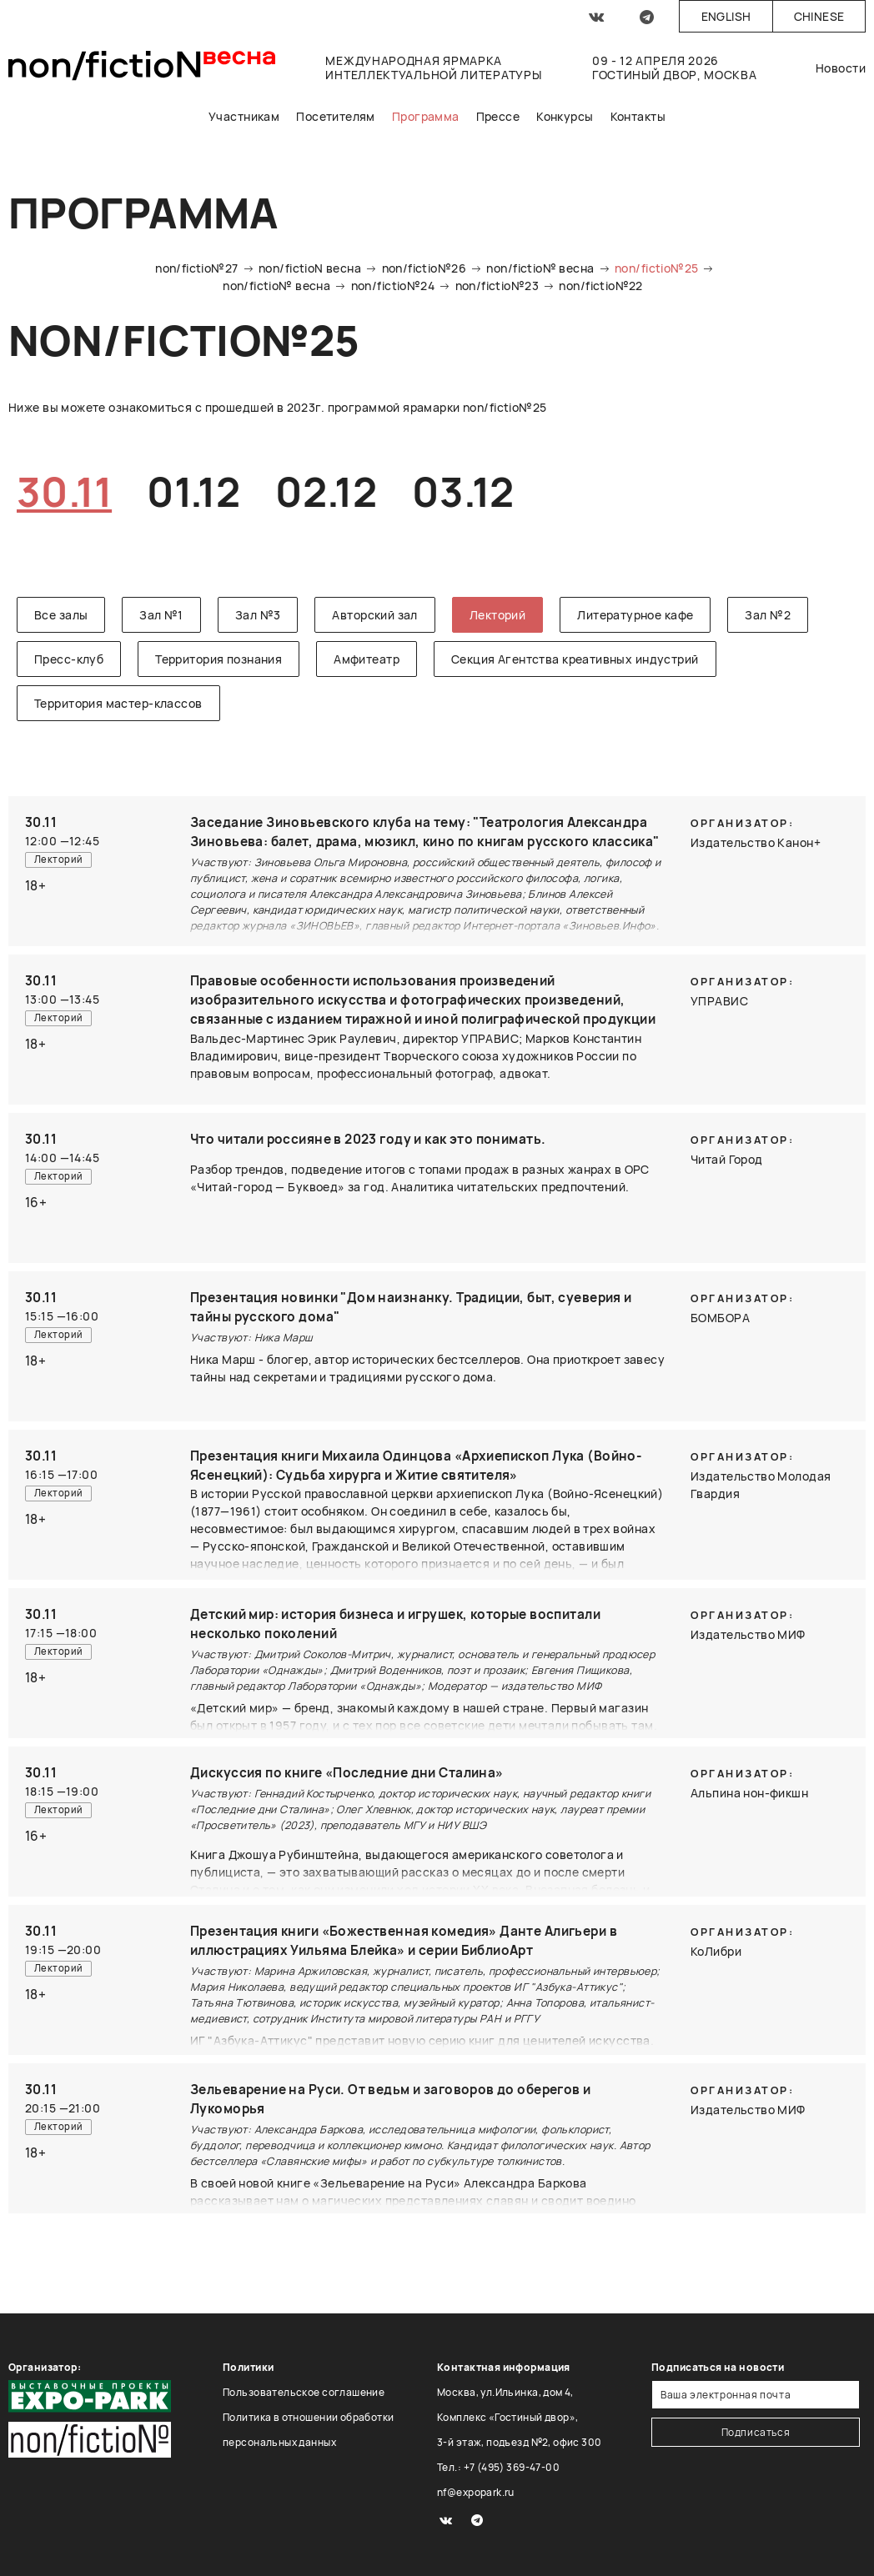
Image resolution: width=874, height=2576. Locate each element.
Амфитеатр (366, 659)
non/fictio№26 (424, 268)
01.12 (193, 491)
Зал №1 (161, 615)
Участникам (243, 116)
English (726, 16)
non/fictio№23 (497, 285)
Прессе (498, 116)
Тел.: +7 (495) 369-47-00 (498, 2467)
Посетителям (335, 116)
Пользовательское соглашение (303, 2392)
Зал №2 (768, 615)
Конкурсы (564, 116)
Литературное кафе (635, 615)
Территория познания (218, 659)
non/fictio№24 (392, 285)
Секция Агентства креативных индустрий (575, 659)
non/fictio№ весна (540, 268)
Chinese (819, 16)
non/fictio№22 (600, 285)
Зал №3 (258, 615)
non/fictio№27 (196, 268)
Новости (841, 68)
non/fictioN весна (310, 268)
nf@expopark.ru (476, 2492)
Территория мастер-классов (118, 703)
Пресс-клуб (68, 659)
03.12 (463, 491)
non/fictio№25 (656, 268)
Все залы (61, 615)
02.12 (326, 491)
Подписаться (756, 2432)
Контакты (638, 116)
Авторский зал (374, 615)
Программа (426, 116)
